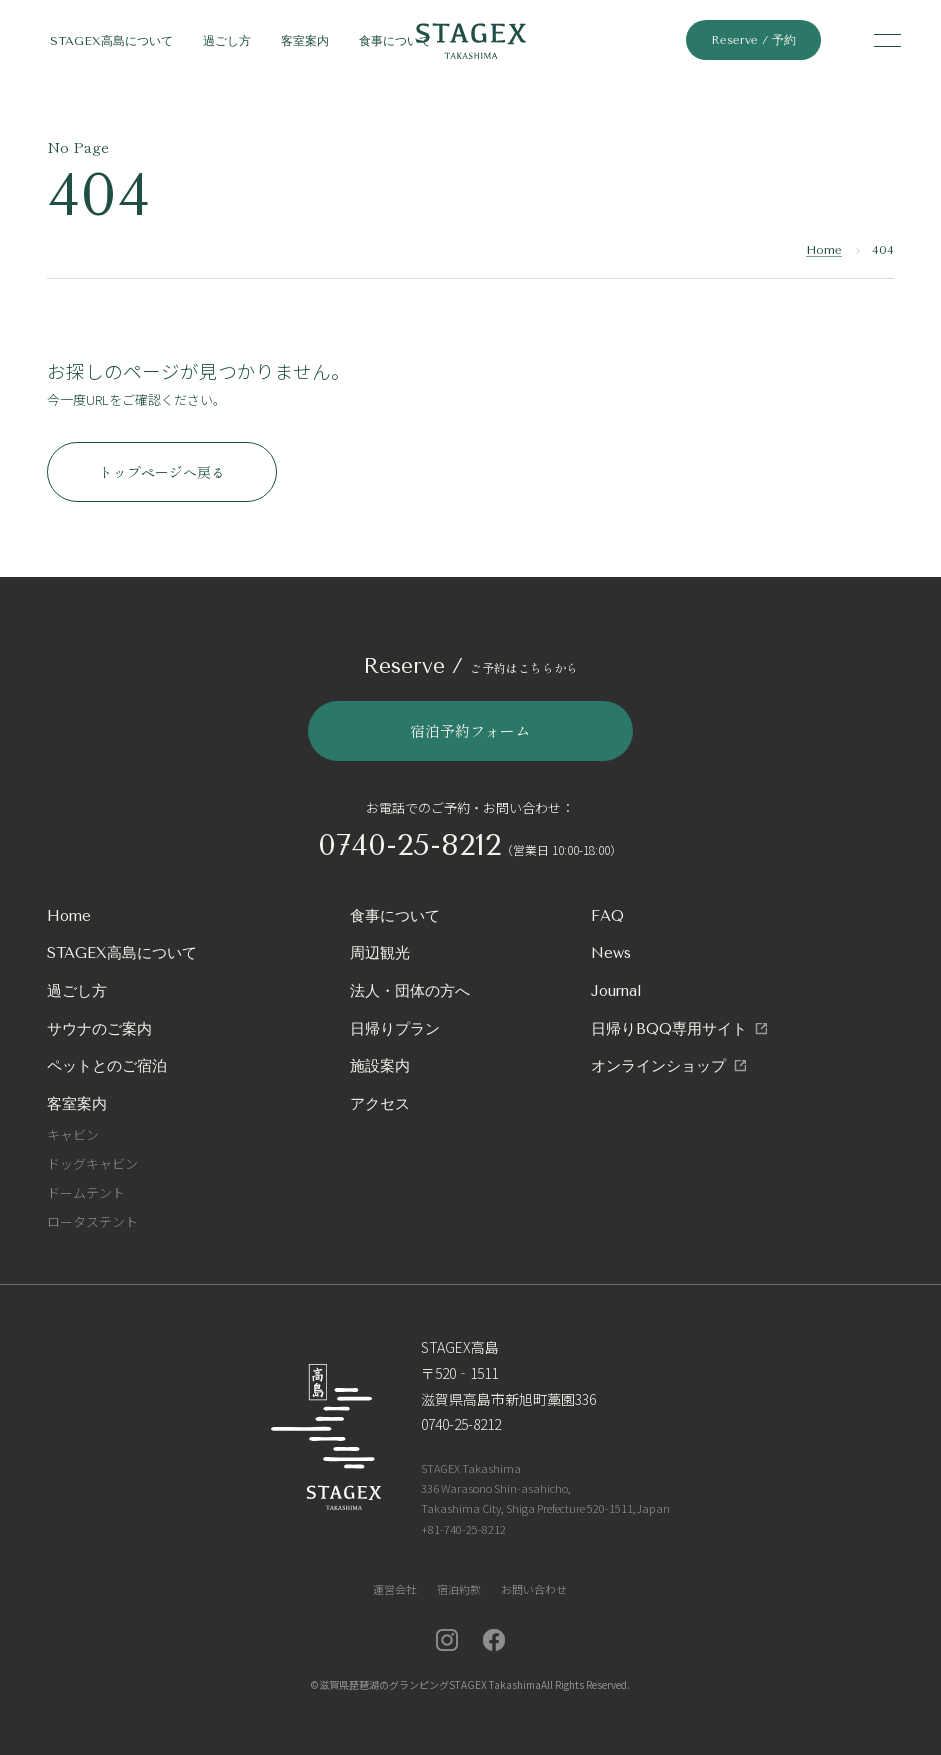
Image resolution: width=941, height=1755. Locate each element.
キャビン (73, 1134)
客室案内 (305, 41)
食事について (395, 41)
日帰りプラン (395, 1029)
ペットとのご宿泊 (107, 1066)
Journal (616, 991)
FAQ (607, 916)
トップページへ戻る (162, 472)
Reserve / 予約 (753, 40)
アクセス (380, 1104)
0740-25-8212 (409, 845)
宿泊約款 (459, 1589)
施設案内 (380, 1066)
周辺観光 (380, 953)
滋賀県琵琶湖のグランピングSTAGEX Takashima (430, 1684)
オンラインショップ (658, 1066)
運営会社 (395, 1589)
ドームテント (86, 1192)
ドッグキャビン (92, 1163)
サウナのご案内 (99, 1029)
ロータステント (92, 1221)
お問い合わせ (534, 1589)
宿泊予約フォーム (470, 730)
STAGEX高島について (111, 41)
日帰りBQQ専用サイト (669, 1029)
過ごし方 (227, 41)
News (611, 953)
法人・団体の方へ (410, 991)
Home (824, 250)
